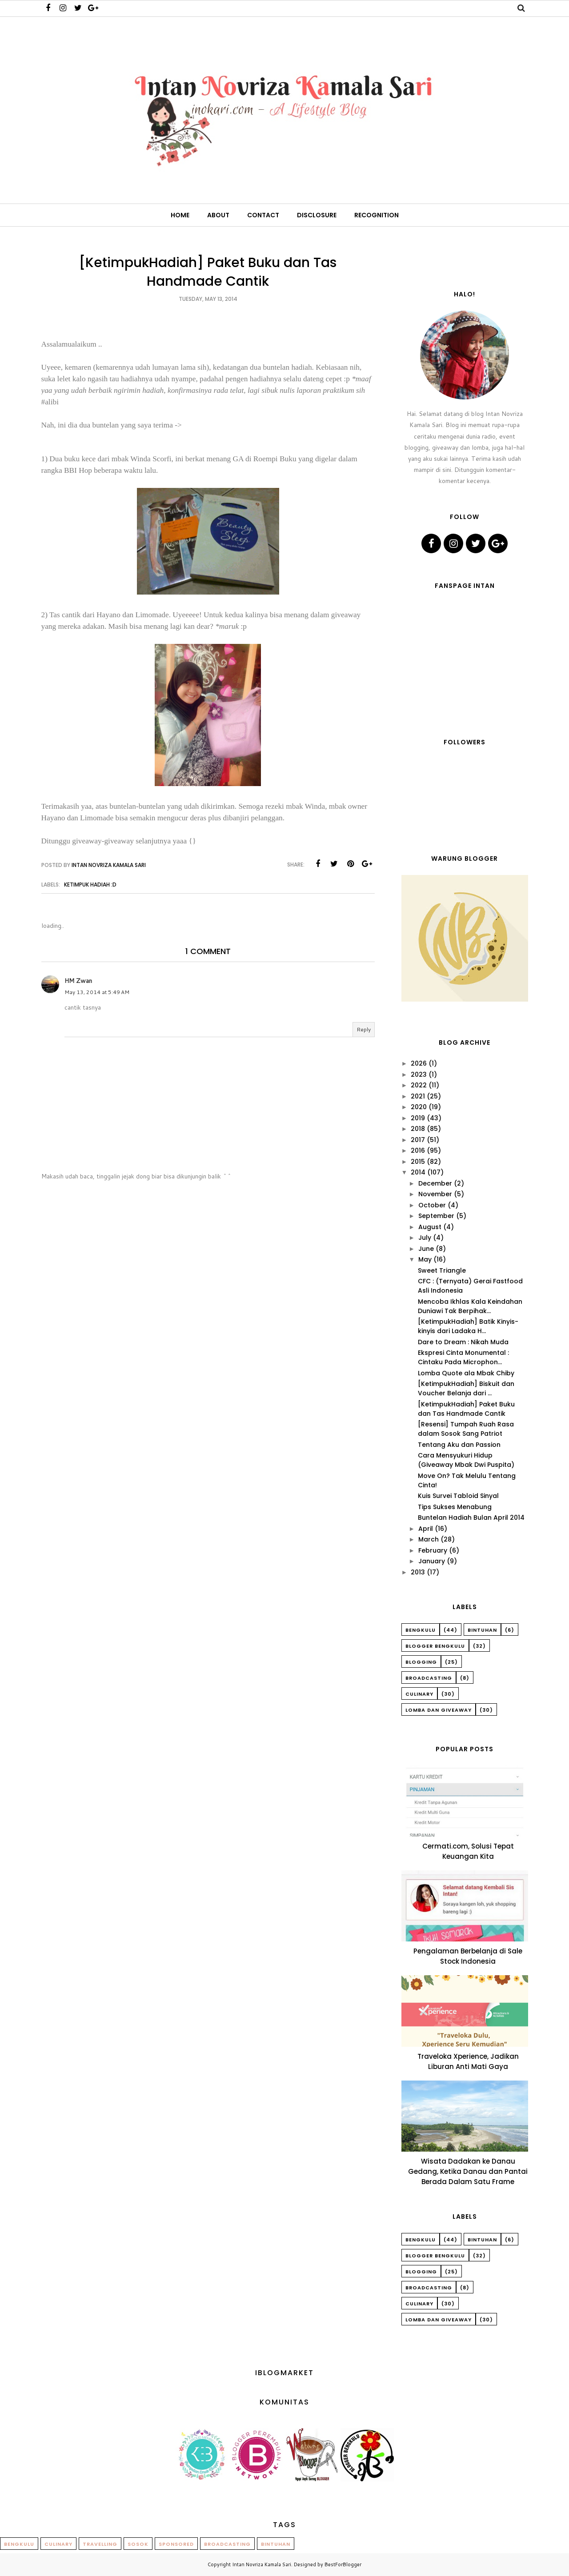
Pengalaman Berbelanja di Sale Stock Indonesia (467, 1956)
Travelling (100, 2544)
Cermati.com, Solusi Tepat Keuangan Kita (468, 1851)
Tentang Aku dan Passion (459, 1444)
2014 (418, 1172)
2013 (418, 1572)
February (432, 1550)
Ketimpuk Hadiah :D (90, 884)
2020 (419, 1106)
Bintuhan (482, 1629)
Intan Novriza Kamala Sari (261, 2564)
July (424, 1237)
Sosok (138, 2544)
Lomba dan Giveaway (438, 1709)
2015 (418, 1161)
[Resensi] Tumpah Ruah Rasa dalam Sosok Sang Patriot (466, 1429)
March (428, 1539)
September (436, 1215)
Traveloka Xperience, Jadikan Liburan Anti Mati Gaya (468, 2061)
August (429, 1226)
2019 (418, 1118)
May (425, 1259)
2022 (419, 1085)
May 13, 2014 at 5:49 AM (96, 992)
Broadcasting (428, 1677)
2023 (419, 1074)
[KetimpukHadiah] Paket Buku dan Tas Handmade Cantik (466, 1409)
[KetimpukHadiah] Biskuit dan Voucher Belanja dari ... (466, 1388)
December (435, 1183)
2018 (418, 1128)
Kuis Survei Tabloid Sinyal (458, 1495)
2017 (418, 1139)
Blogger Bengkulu (435, 1645)
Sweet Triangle (442, 1270)
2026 (419, 1063)
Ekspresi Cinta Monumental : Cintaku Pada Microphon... (463, 1357)
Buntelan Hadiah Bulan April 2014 (471, 1517)
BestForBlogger (343, 2564)
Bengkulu (420, 1629)
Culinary (419, 1693)
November (435, 1194)
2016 (418, 1150)
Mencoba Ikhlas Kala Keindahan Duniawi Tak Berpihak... (470, 1306)
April (425, 1528)
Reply (364, 1029)
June (426, 1248)
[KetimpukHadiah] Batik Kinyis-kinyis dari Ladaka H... (468, 1326)
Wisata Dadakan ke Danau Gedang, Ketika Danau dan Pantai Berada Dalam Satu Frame (468, 2171)
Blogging (421, 1661)
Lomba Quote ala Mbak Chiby (466, 1373)
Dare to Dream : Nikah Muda (463, 1342)
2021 (418, 1096)
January (431, 1561)
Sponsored (176, 2544)
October (432, 1205)
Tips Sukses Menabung (455, 1506)
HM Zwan (78, 980)
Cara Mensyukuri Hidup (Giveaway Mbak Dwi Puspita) (466, 1460)
